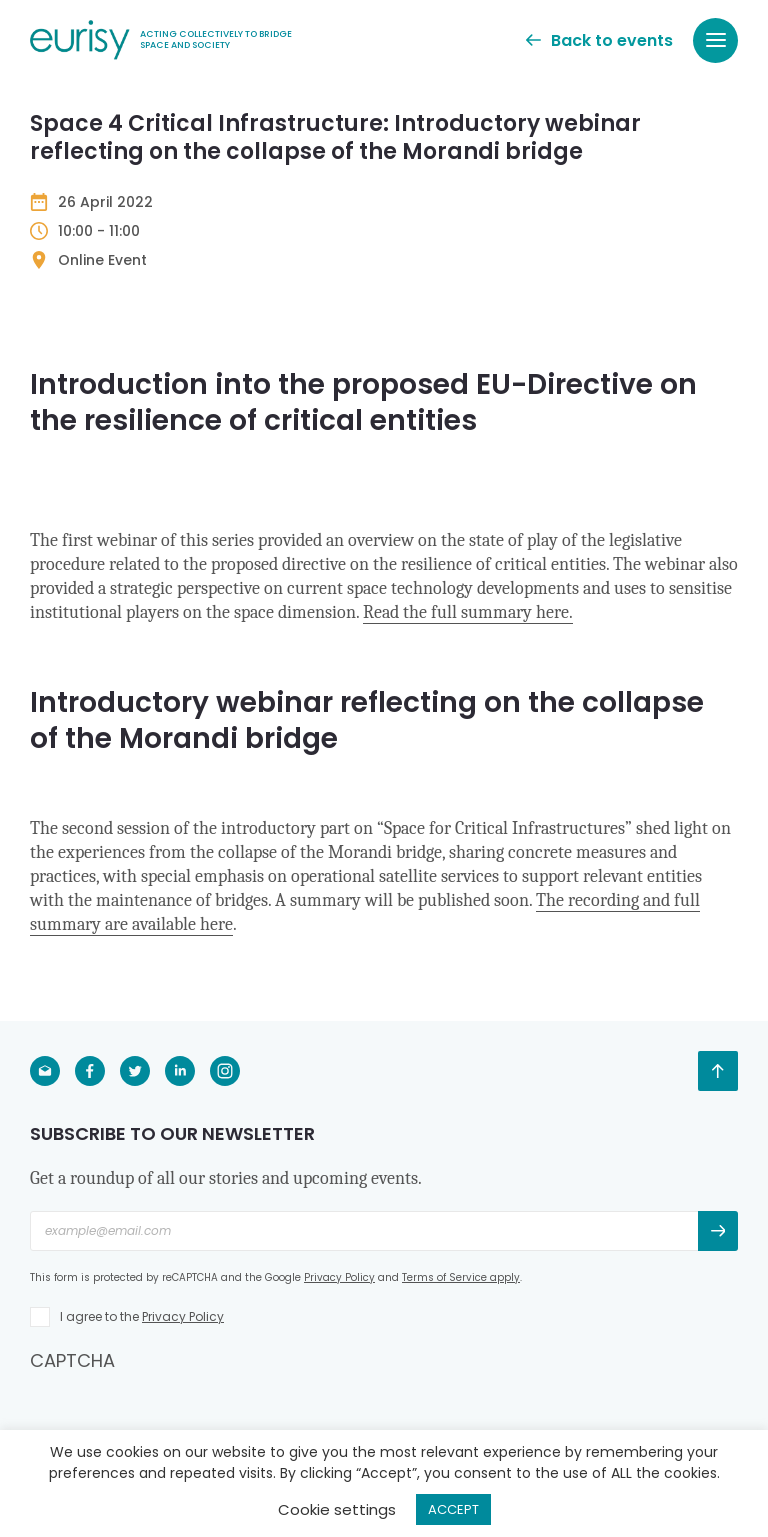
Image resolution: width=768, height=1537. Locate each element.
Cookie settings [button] (337, 1509)
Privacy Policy (339, 1277)
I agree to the (142, 1316)
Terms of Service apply (461, 1277)
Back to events (599, 40)
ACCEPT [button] (453, 1509)
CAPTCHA (72, 1360)
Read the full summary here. (468, 612)
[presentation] (182, 1412)
